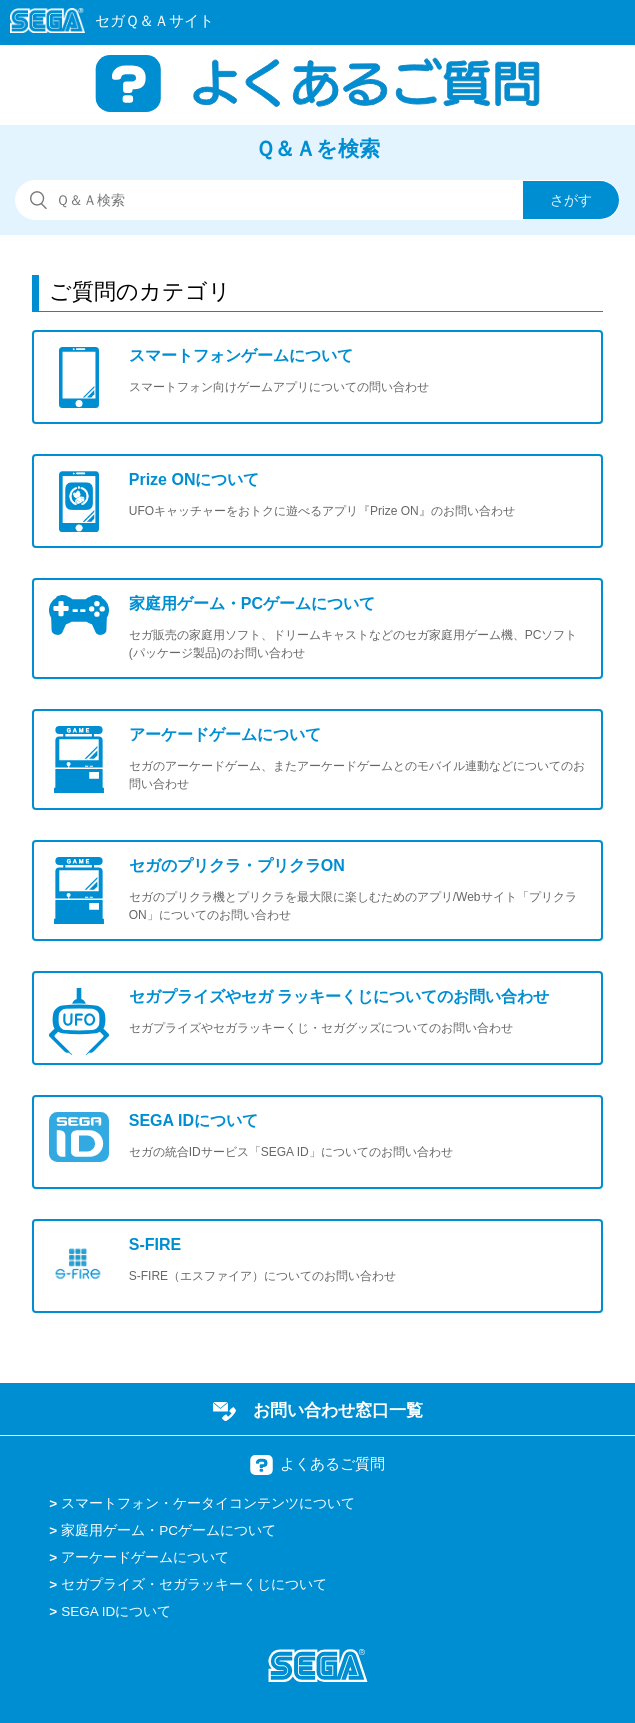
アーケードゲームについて (145, 1557)
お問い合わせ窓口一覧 (338, 1410)
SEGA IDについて (116, 1611)
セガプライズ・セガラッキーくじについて (194, 1584)
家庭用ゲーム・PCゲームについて (168, 1530)
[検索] (317, 200)
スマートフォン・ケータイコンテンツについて (208, 1503)
